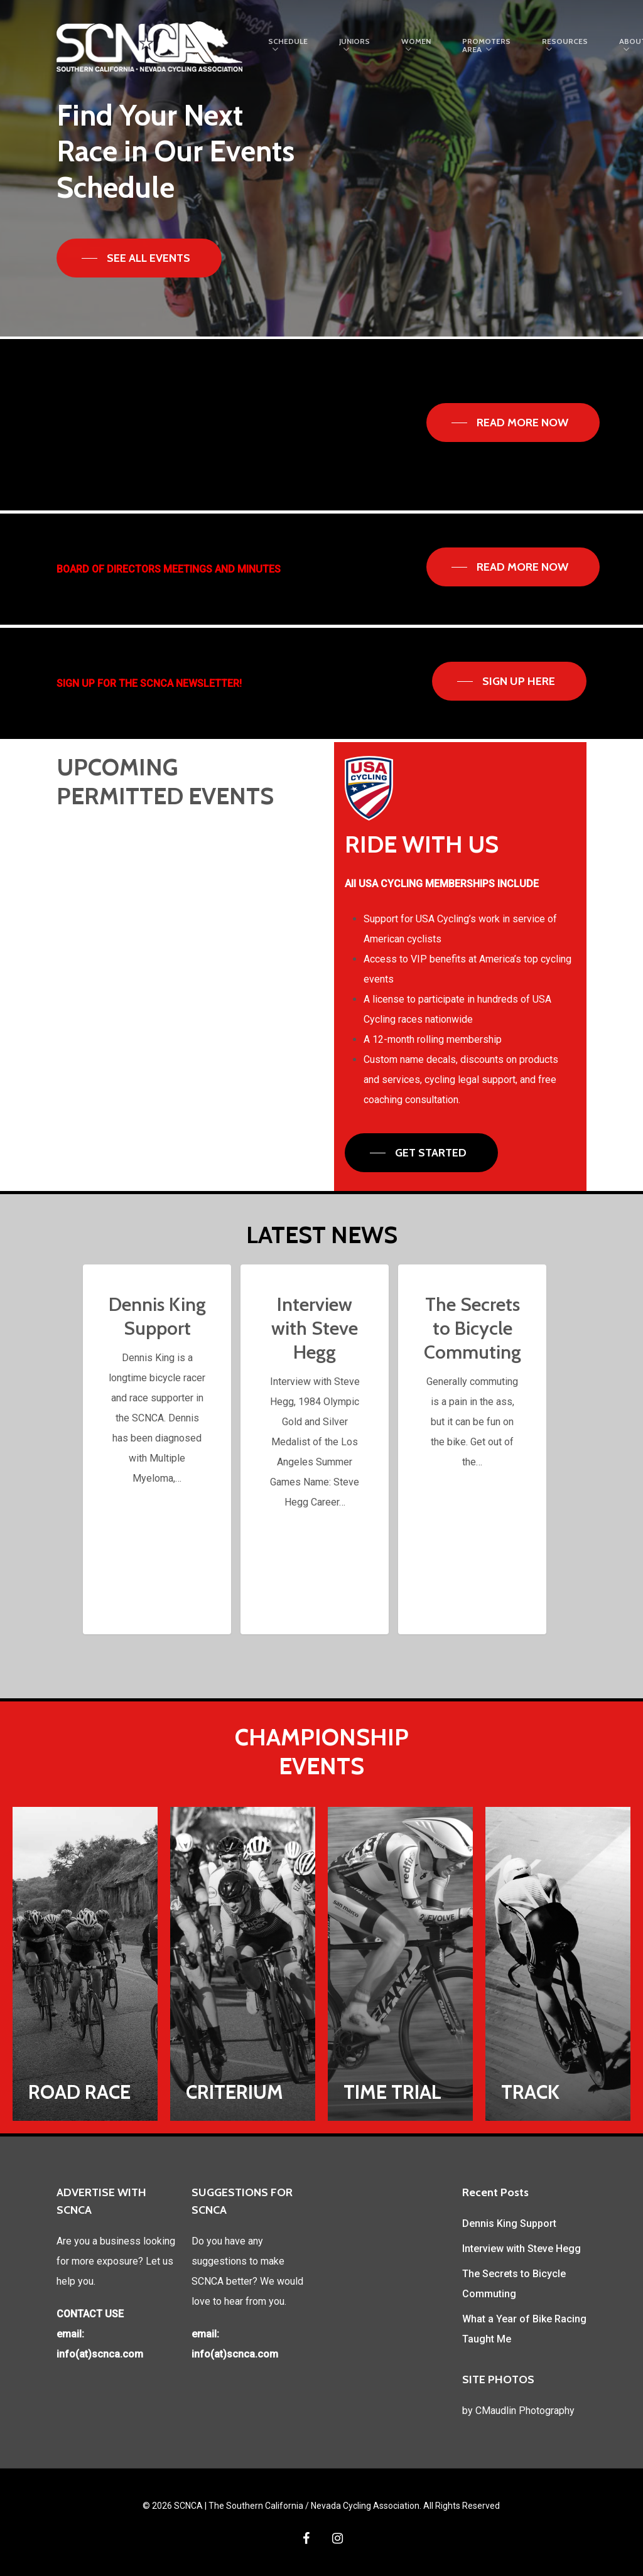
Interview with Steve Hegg (521, 2249)
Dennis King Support (509, 2223)
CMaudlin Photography (525, 2411)
